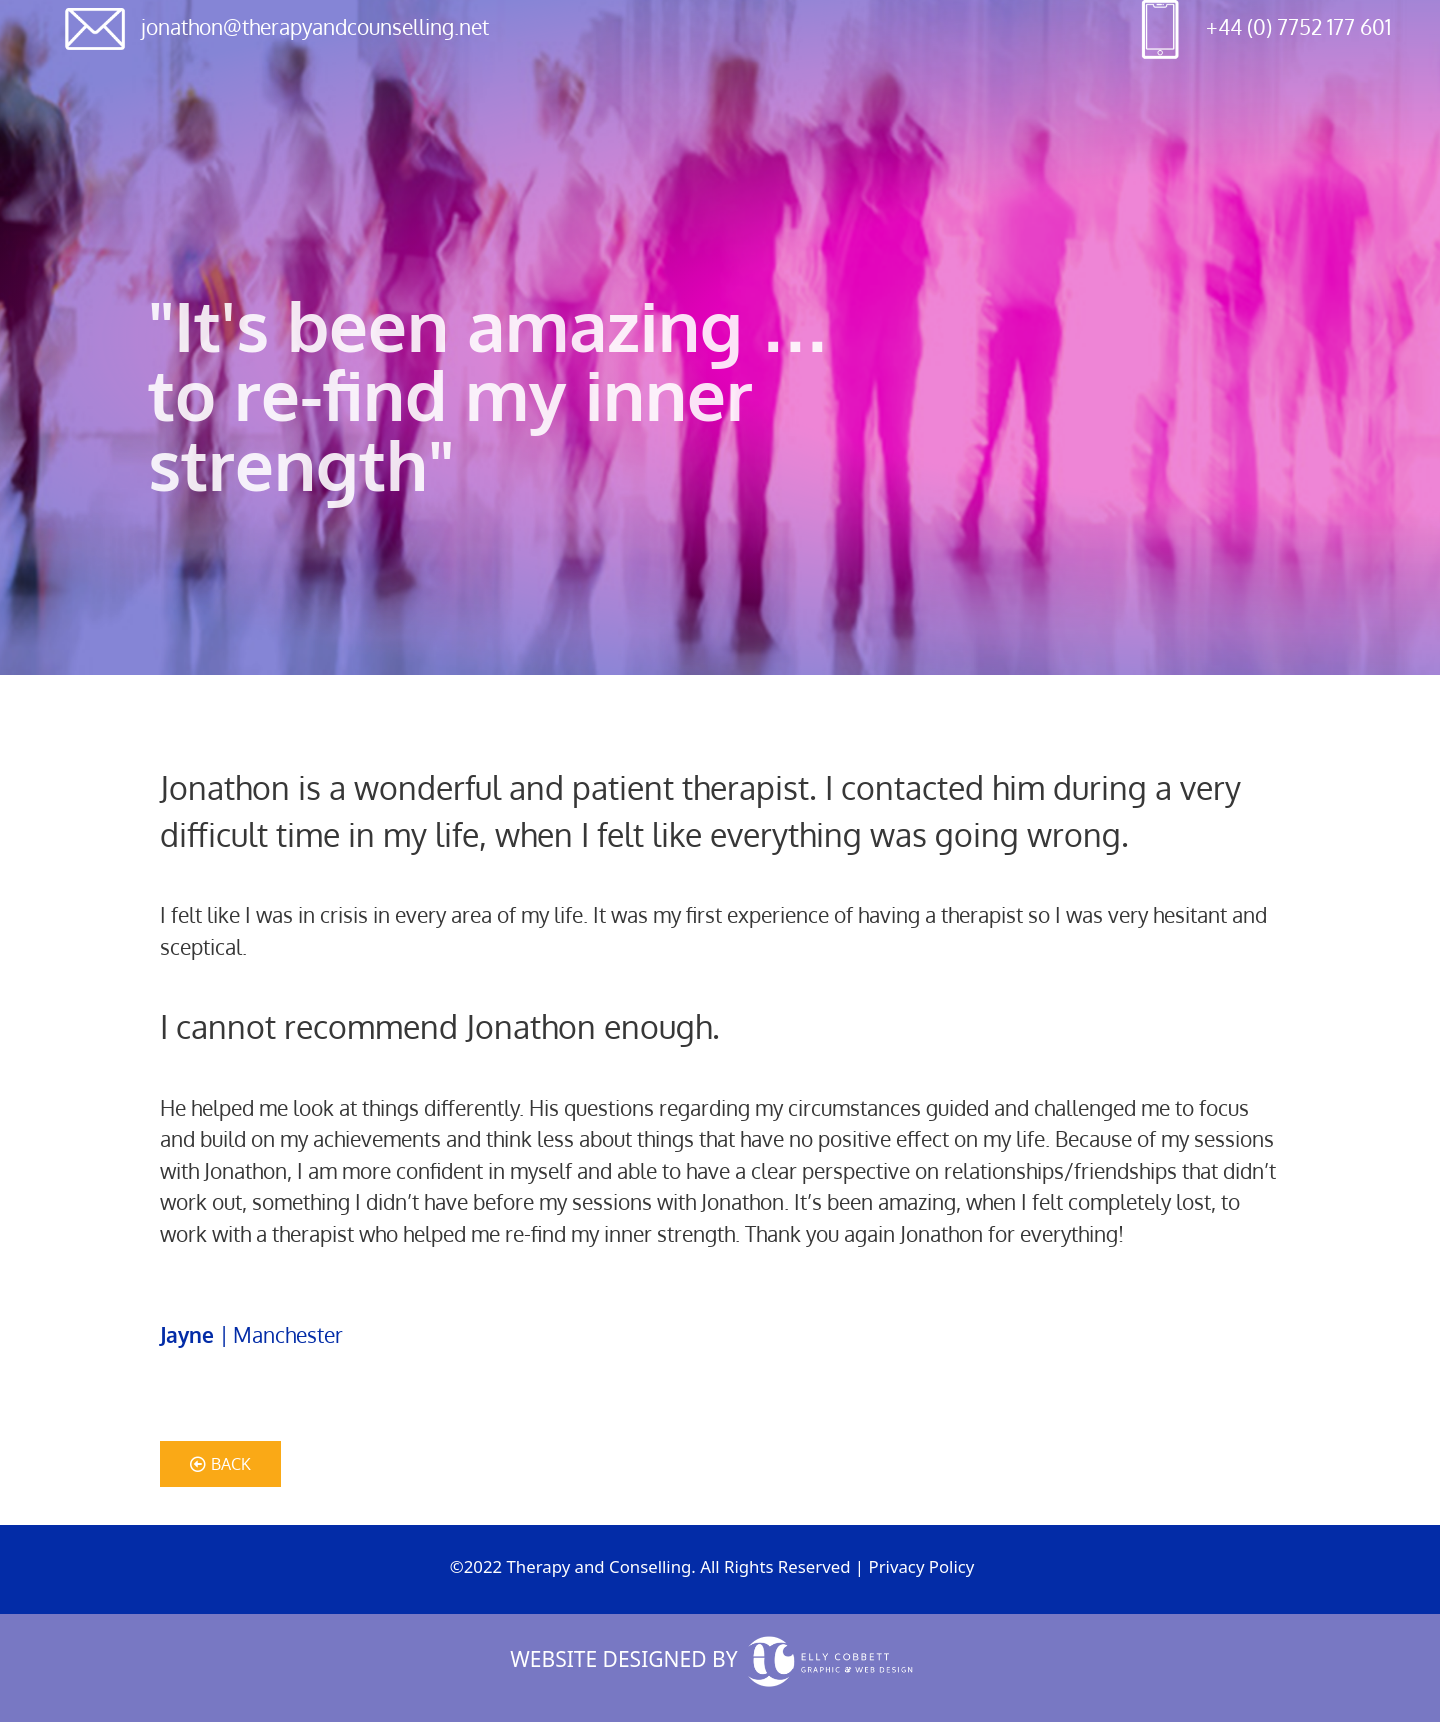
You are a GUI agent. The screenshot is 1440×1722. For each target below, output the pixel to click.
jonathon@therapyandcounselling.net (315, 26)
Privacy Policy (921, 1566)
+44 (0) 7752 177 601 (1298, 26)
